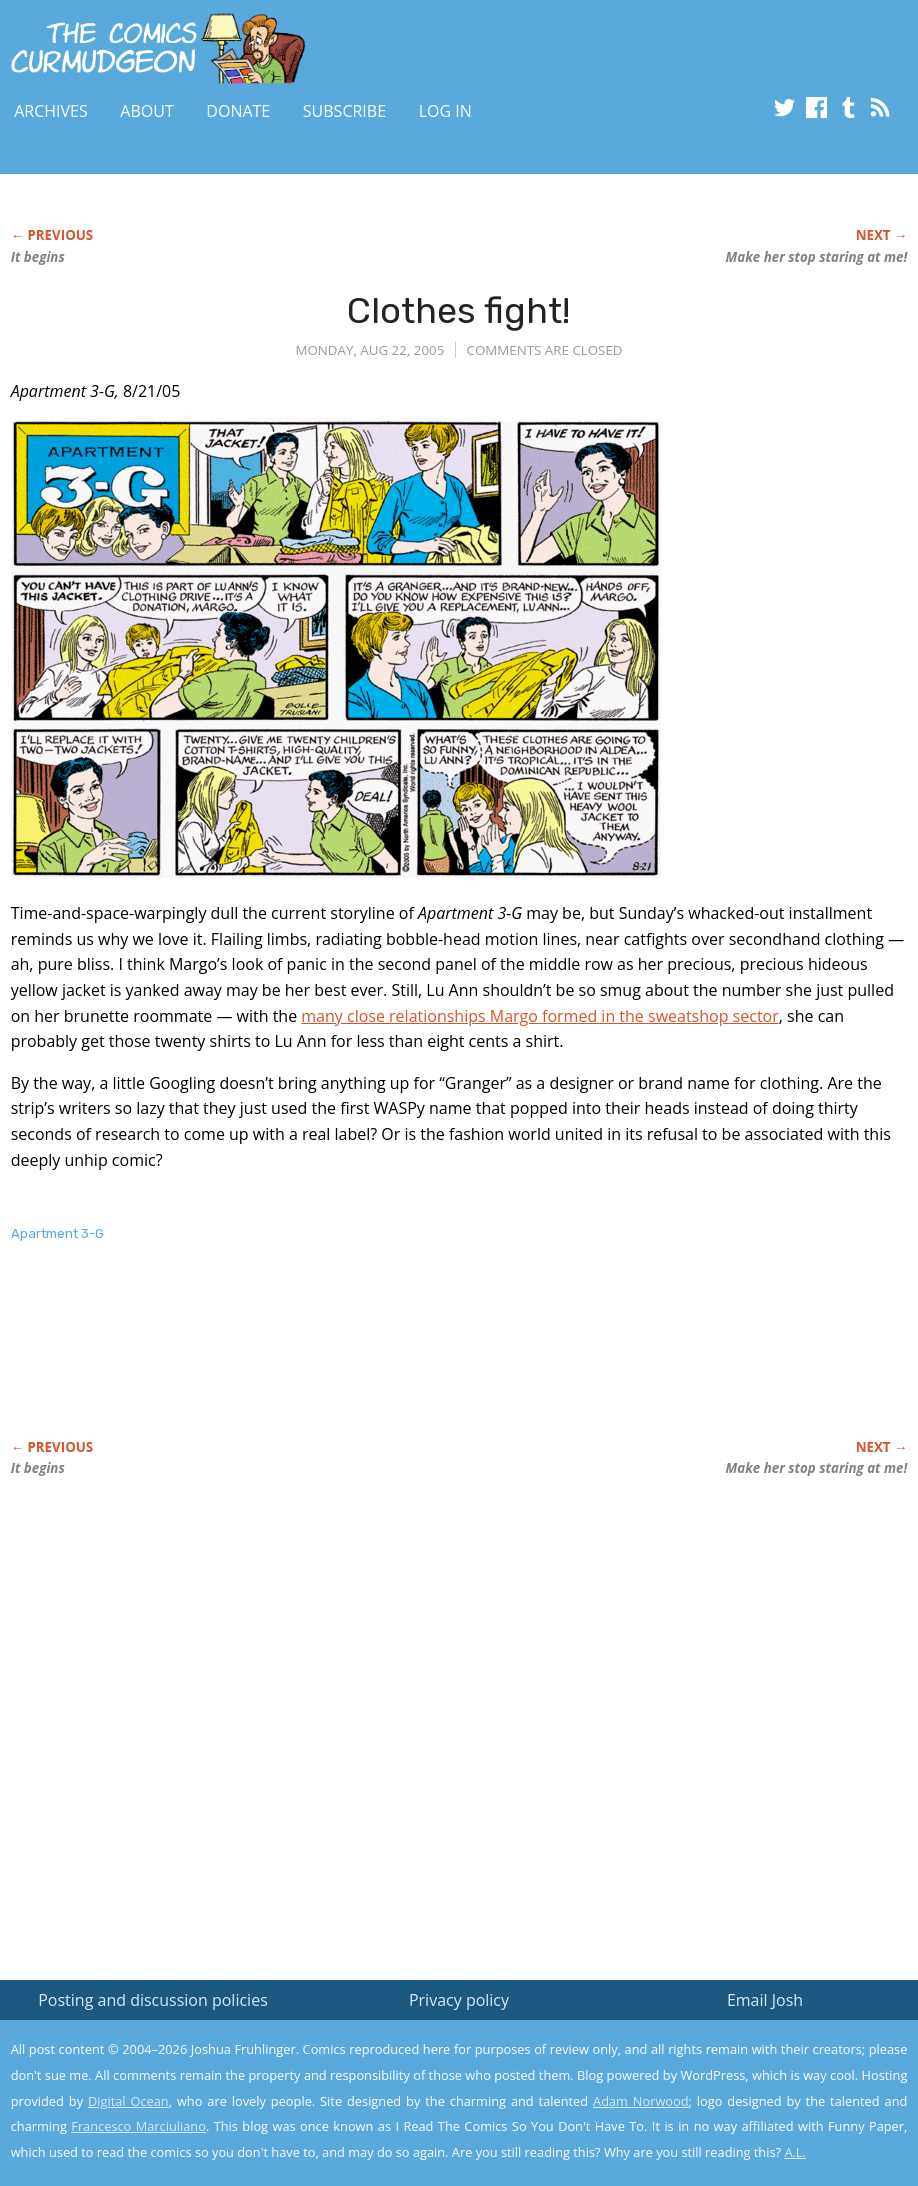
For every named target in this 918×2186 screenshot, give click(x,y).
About (146, 111)
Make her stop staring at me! (817, 257)
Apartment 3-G (57, 1233)
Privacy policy (459, 2000)
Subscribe (344, 111)
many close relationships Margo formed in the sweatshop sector (539, 1016)
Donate (238, 111)
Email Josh (765, 2000)
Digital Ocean (128, 2101)
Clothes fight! (458, 310)
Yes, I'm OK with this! (748, 2111)
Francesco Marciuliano (138, 2126)
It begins (38, 257)
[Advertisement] (375, 1362)
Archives (51, 111)
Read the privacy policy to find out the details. (739, 2061)
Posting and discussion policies (153, 2000)
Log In (445, 111)
